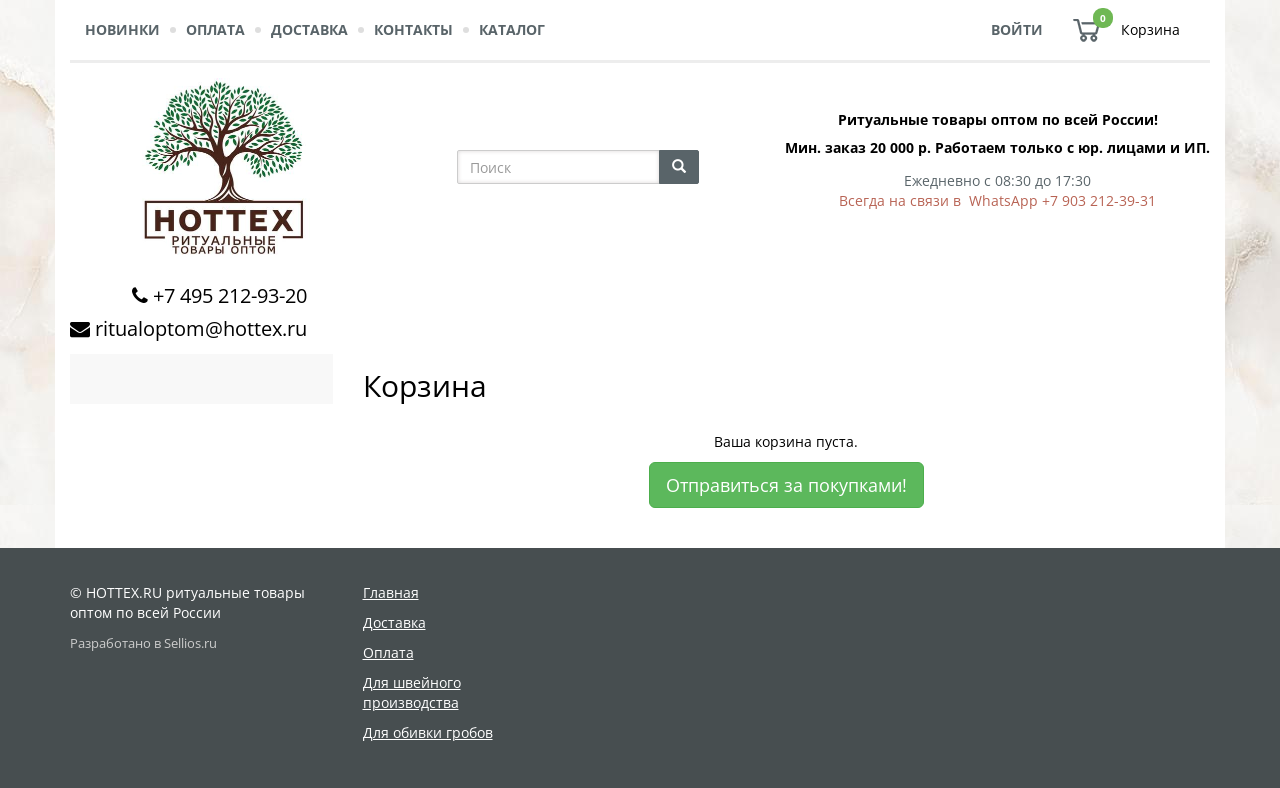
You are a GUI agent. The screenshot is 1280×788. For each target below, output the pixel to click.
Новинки (122, 29)
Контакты (413, 29)
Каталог (512, 29)
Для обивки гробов (428, 732)
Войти (1017, 29)
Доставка (309, 29)
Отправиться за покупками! (786, 485)
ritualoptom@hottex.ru (201, 328)
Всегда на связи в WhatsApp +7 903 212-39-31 (997, 200)
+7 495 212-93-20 (230, 295)
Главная (391, 592)
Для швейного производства (412, 692)
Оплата (215, 29)
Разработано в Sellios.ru (143, 643)
